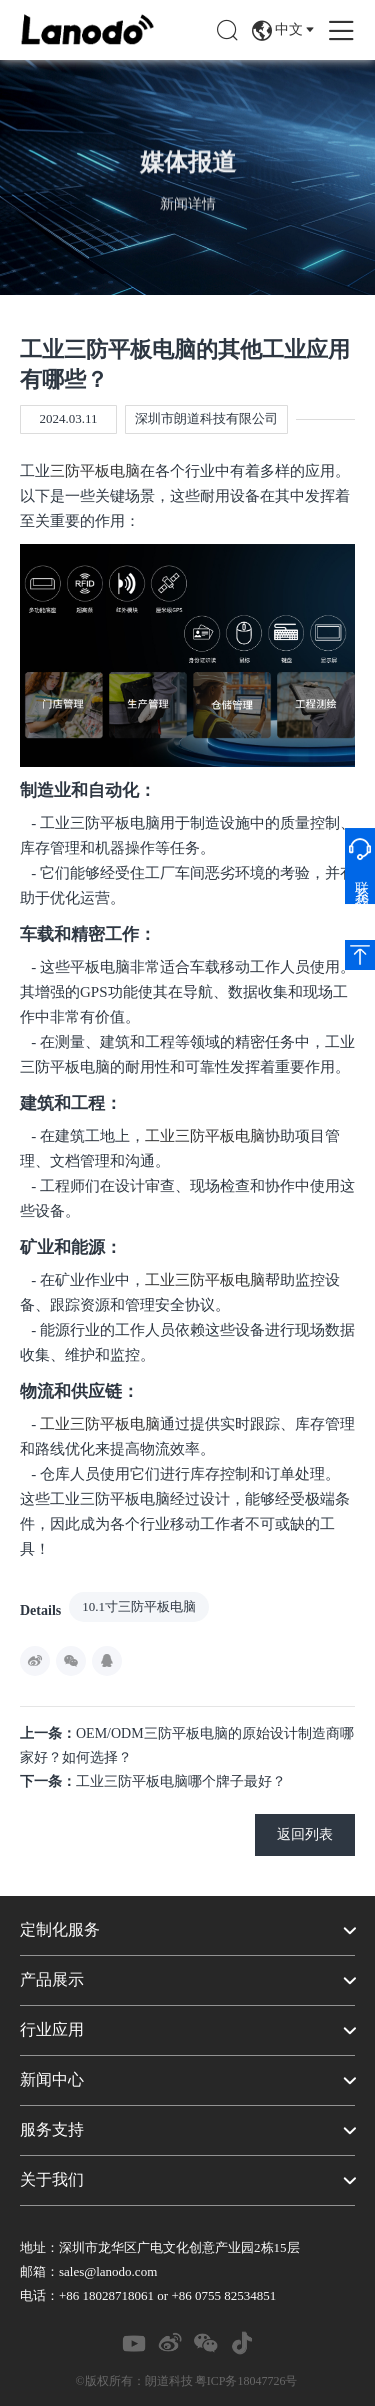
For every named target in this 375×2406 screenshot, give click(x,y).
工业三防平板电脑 (205, 1136)
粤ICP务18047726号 (246, 2381)
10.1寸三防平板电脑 (139, 1606)
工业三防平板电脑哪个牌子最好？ (153, 1781)
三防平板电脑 (95, 471)
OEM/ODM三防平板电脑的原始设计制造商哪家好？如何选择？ (187, 1745)
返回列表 (305, 1834)
